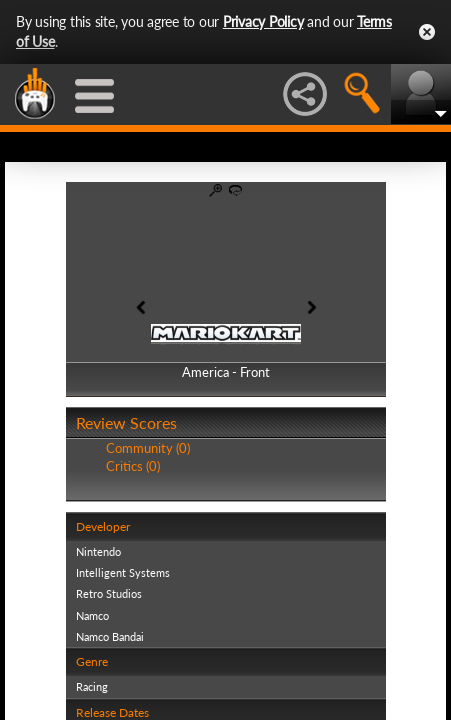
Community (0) (148, 448)
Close (427, 32)
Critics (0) (133, 466)
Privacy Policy (263, 21)
